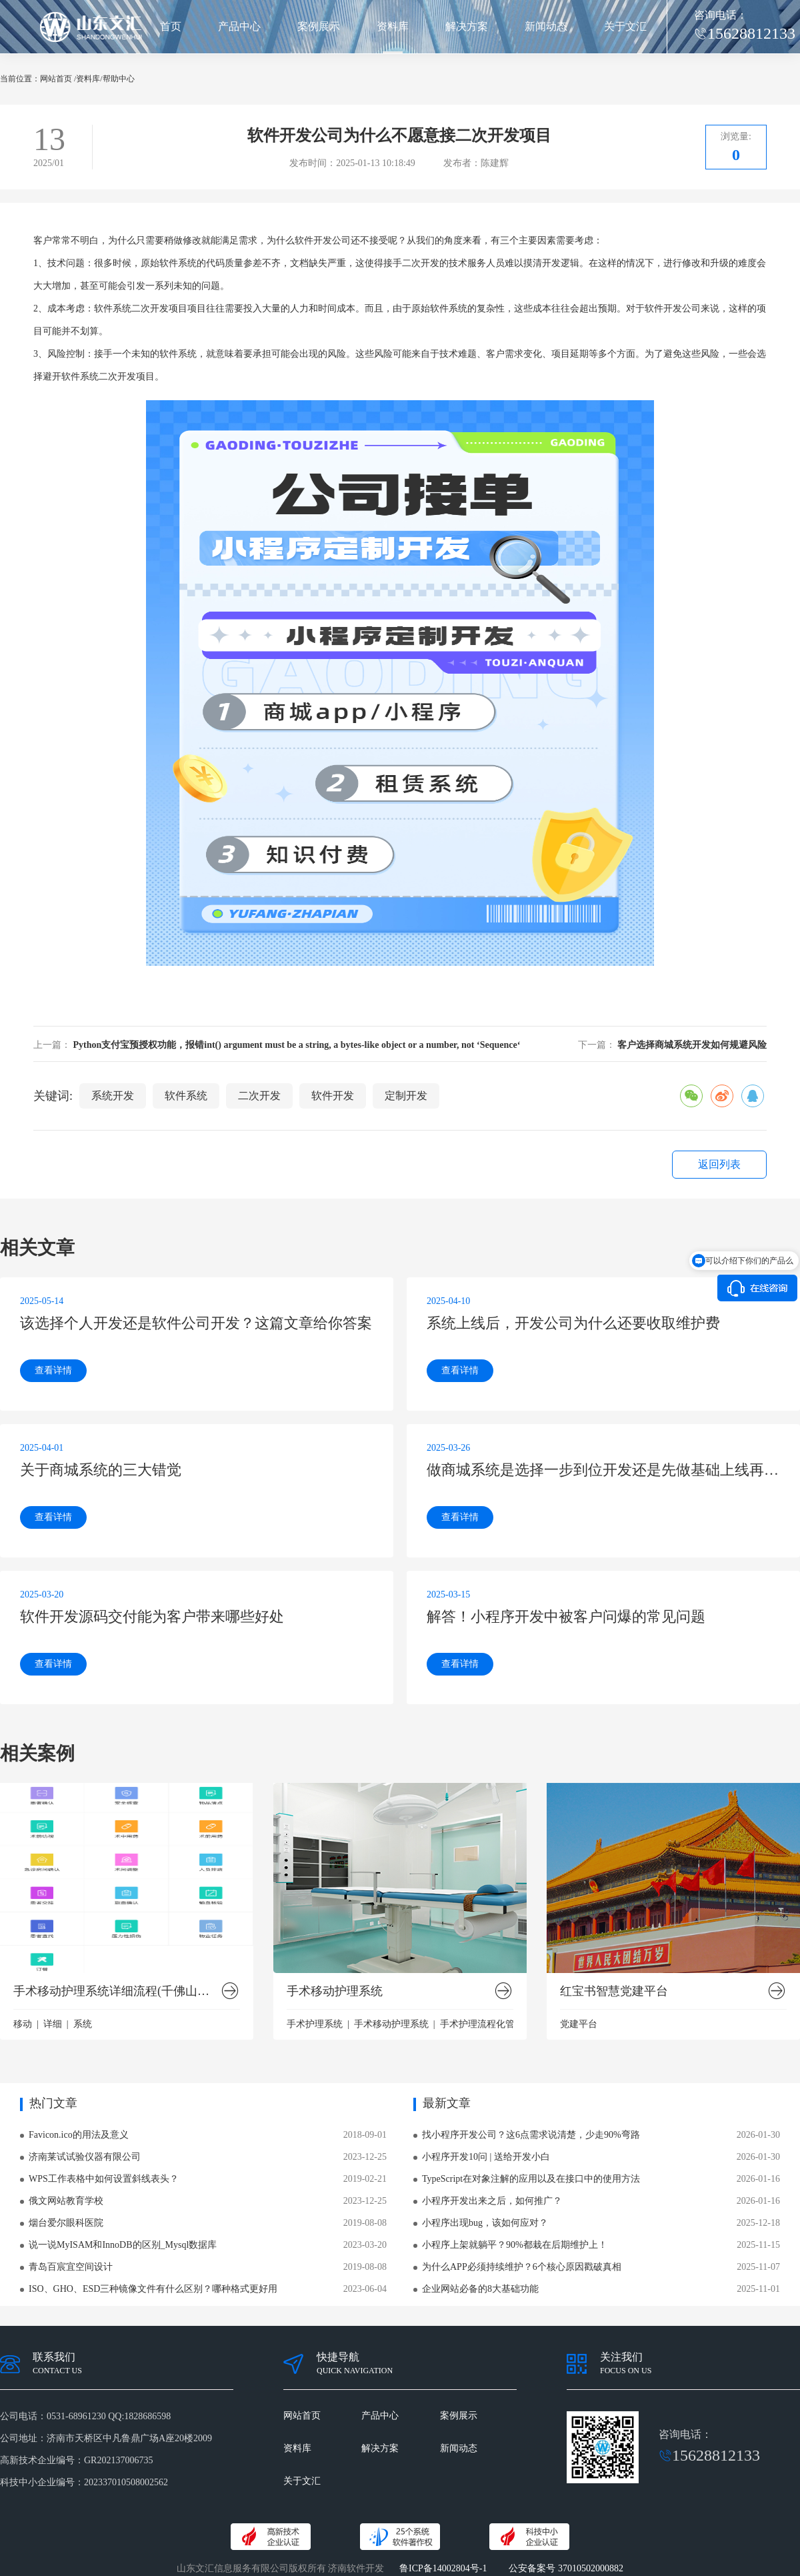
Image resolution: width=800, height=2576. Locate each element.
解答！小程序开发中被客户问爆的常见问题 (566, 1616)
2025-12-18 (758, 2222)
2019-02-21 (365, 2178)
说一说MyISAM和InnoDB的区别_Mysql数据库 (123, 2245)
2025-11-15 (758, 2244)
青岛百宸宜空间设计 (71, 2267)
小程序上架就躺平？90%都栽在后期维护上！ (514, 2245)
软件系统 (186, 1095)
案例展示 (318, 26)
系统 (82, 2024)
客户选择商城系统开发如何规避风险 (692, 1045)
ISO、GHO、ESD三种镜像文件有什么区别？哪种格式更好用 (153, 2289)
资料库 (393, 26)
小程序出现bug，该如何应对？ (485, 2223)
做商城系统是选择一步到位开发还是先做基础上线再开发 (603, 1469)
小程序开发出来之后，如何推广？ (492, 2201)
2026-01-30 (758, 2134)
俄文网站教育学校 (66, 2201)
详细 (52, 2024)
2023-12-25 (365, 2156)
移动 (22, 2024)
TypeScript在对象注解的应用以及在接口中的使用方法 (531, 2179)
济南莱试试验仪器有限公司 (85, 2157)
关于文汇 (625, 26)
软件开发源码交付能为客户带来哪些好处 (152, 1616)
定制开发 (406, 1095)
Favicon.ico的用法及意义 (79, 2135)
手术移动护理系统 (335, 1991)
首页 (170, 26)
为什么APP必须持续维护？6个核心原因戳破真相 (521, 2267)
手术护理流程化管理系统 (491, 2024)
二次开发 (420, 263)
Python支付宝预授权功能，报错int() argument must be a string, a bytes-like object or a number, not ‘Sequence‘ (297, 1045)
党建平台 (578, 2024)
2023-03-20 (365, 2244)
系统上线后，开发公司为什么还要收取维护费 (573, 1323)
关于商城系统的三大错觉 (100, 1469)
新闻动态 (546, 26)
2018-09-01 (365, 2134)
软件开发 (332, 1095)
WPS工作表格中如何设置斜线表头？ (104, 2179)
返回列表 (719, 1164)
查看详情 (53, 1370)
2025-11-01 (758, 2289)
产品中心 (239, 26)
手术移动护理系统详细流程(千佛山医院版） (116, 1991)
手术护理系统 (315, 2024)
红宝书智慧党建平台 (614, 1991)
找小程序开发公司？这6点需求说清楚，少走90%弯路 (531, 2135)
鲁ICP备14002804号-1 (443, 2568)
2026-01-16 (758, 2178)
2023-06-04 (365, 2289)
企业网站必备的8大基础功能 (480, 2289)
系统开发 (112, 1095)
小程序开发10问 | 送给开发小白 (486, 2157)
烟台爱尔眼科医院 (66, 2223)
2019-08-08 (365, 2222)
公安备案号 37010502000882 (566, 2568)
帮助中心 (119, 78)
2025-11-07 (758, 2267)
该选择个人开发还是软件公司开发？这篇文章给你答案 (196, 1323)
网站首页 (56, 78)
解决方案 (466, 26)
